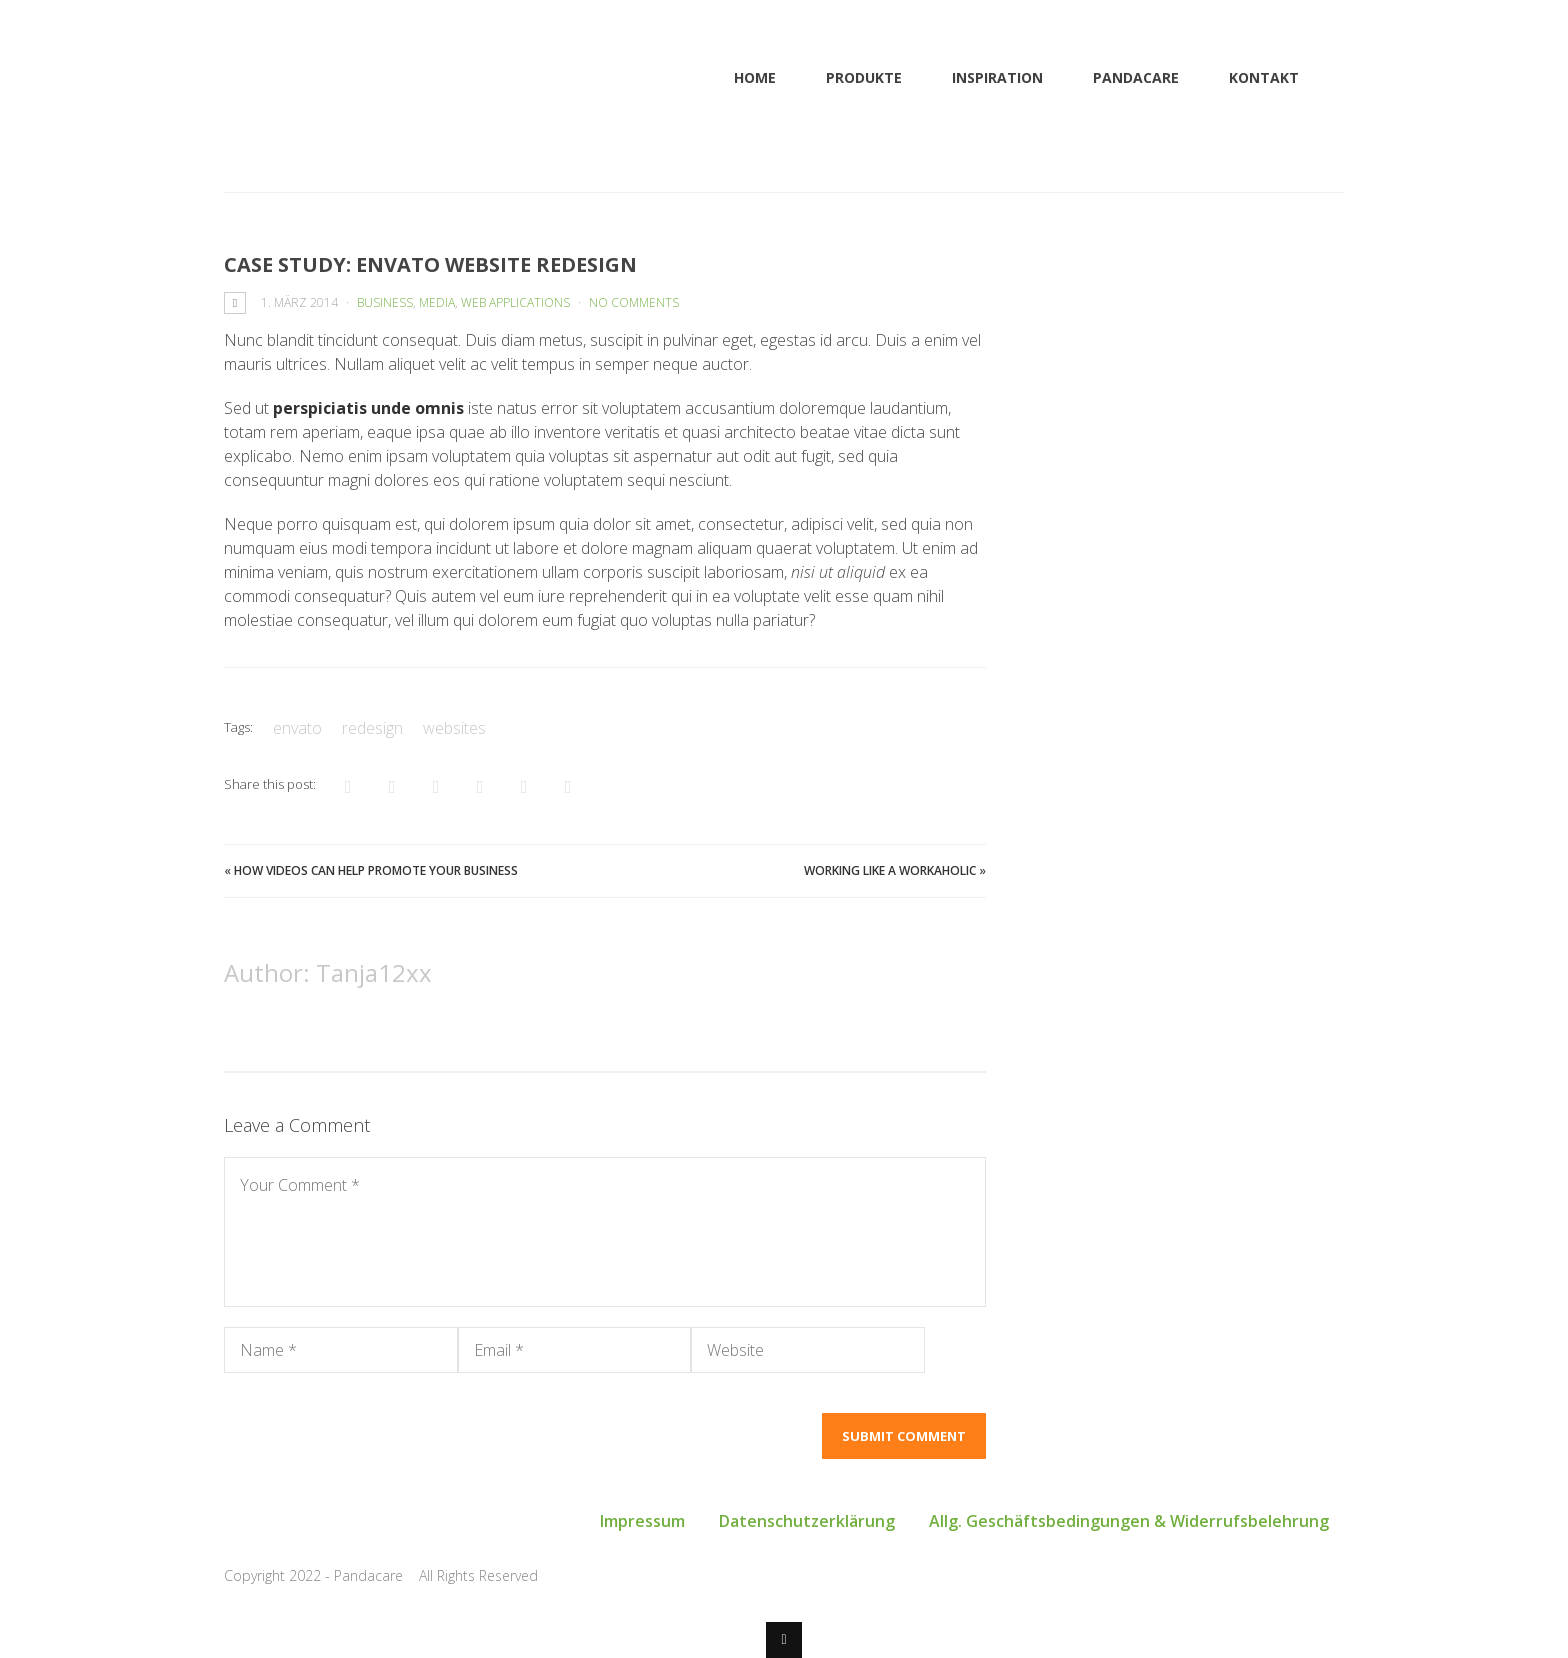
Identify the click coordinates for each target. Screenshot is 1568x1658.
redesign (372, 728)
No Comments (634, 302)
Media (437, 302)
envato (297, 728)
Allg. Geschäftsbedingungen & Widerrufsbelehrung (1129, 1521)
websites (454, 728)
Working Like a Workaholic (890, 870)
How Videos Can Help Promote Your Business (376, 870)
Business (385, 302)
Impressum (642, 1521)
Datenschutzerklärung (807, 1521)
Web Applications (515, 302)
